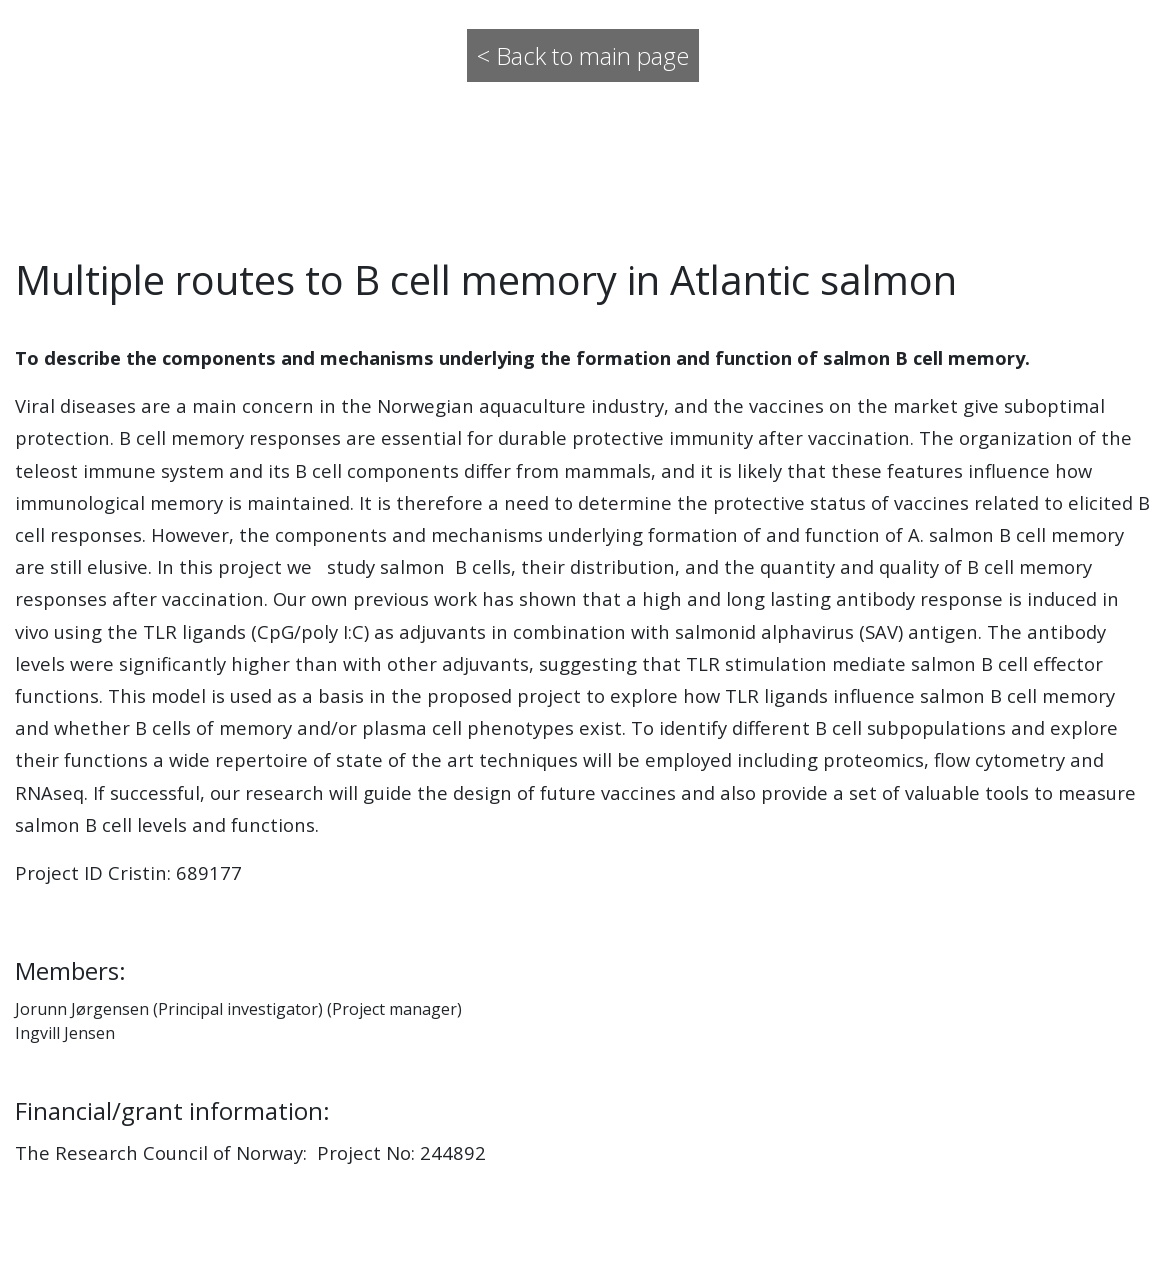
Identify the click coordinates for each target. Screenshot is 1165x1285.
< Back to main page (583, 55)
